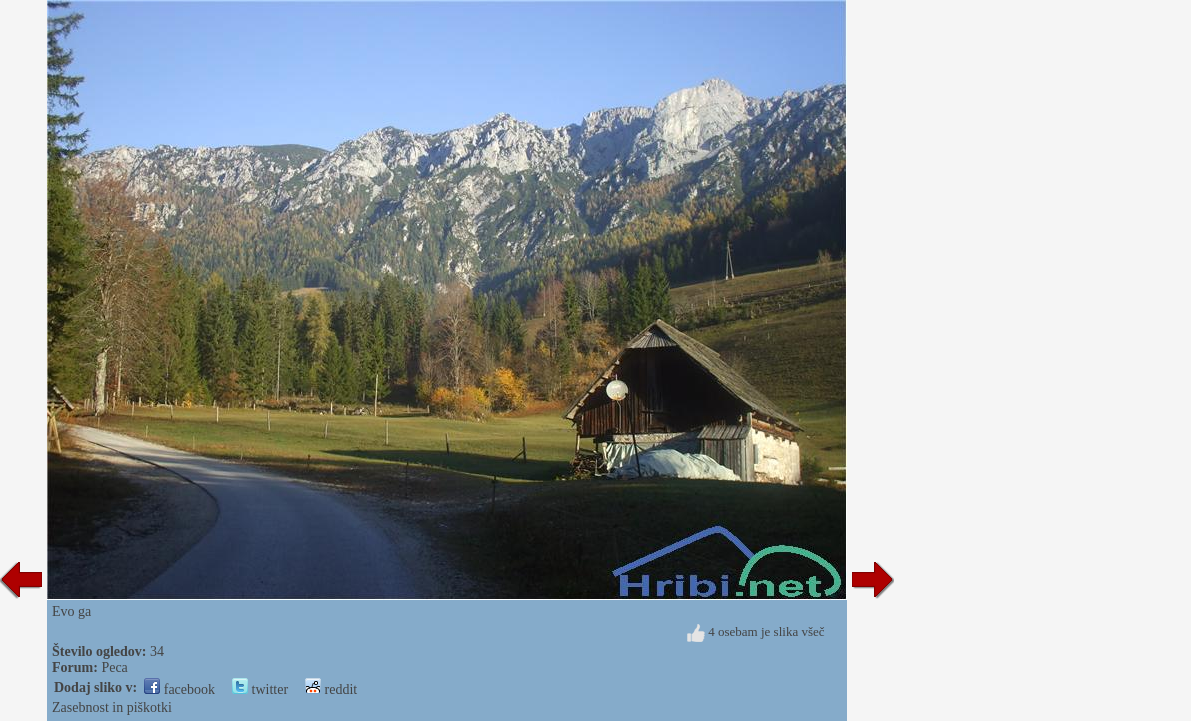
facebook (179, 689)
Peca (114, 667)
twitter (260, 689)
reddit (331, 689)
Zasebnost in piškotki (112, 707)
